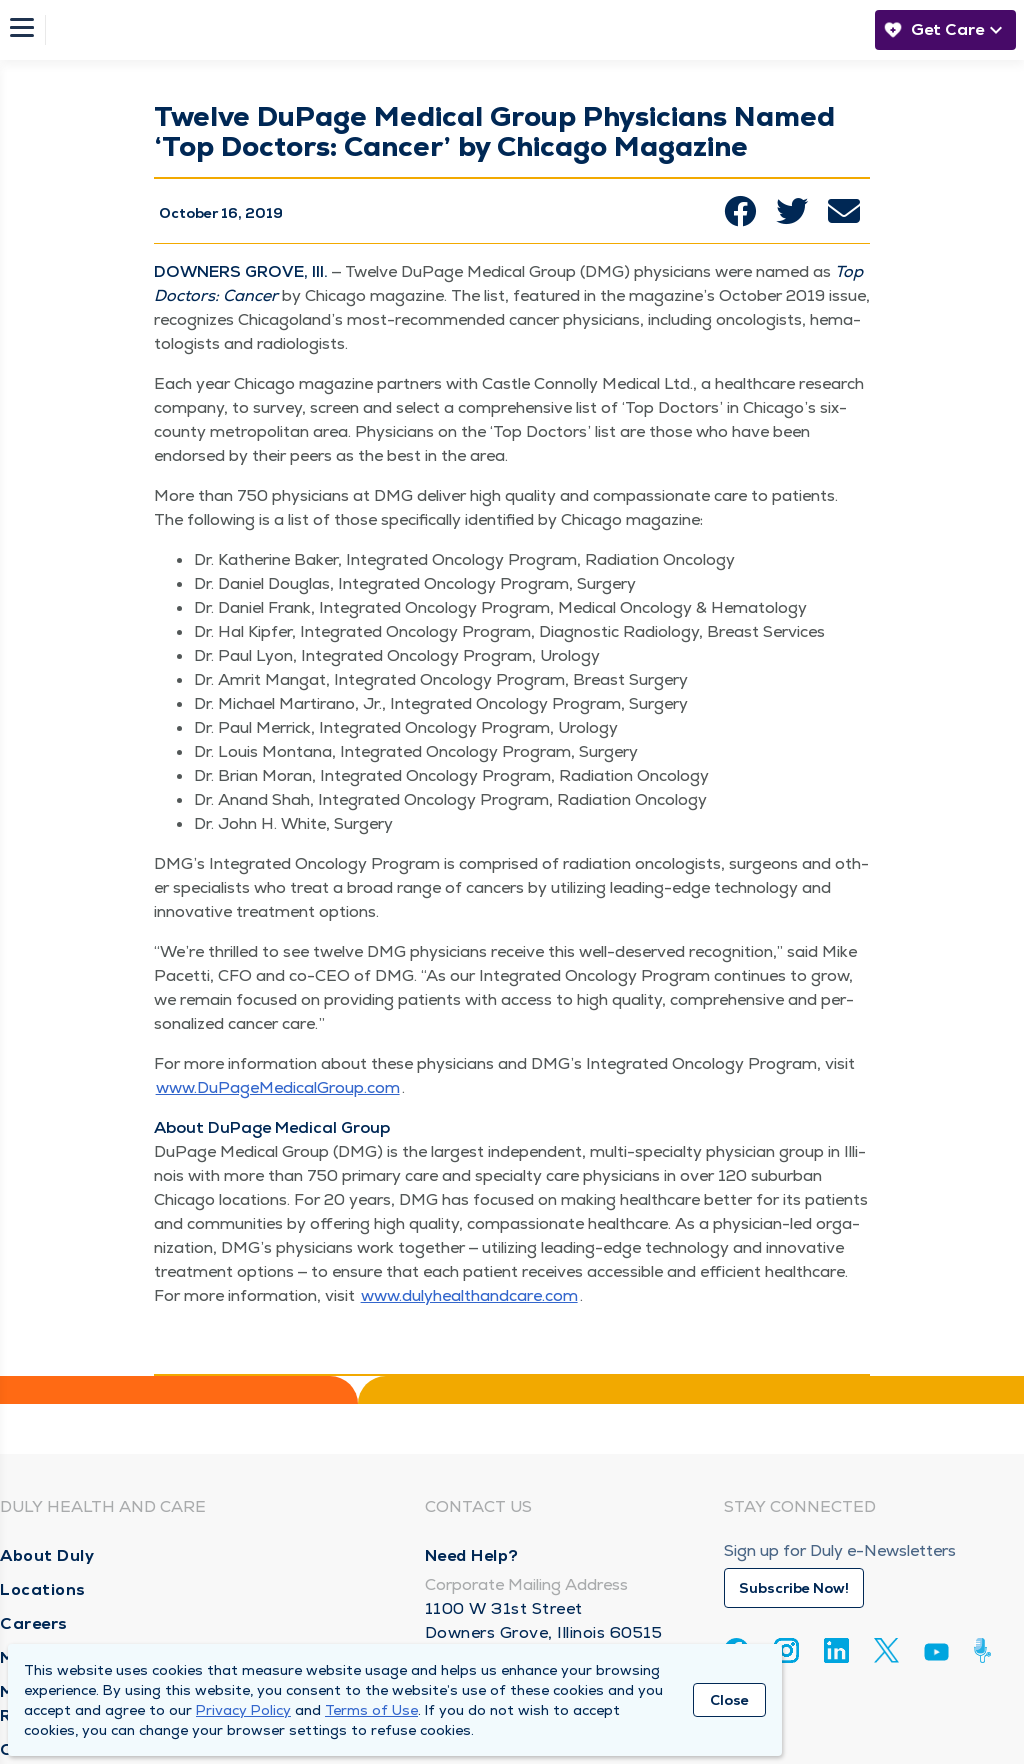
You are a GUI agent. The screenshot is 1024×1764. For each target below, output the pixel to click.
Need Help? (472, 1555)
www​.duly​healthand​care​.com (469, 1295)
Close (729, 1700)
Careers (34, 1623)
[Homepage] (455, 30)
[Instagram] (786, 1650)
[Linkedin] (836, 1650)
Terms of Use (371, 1710)
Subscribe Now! (794, 1588)
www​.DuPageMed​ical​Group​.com (278, 1087)
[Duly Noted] (986, 1650)
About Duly (47, 1555)
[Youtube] (936, 1655)
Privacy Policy (243, 1710)
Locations (43, 1589)
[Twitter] (886, 1650)
